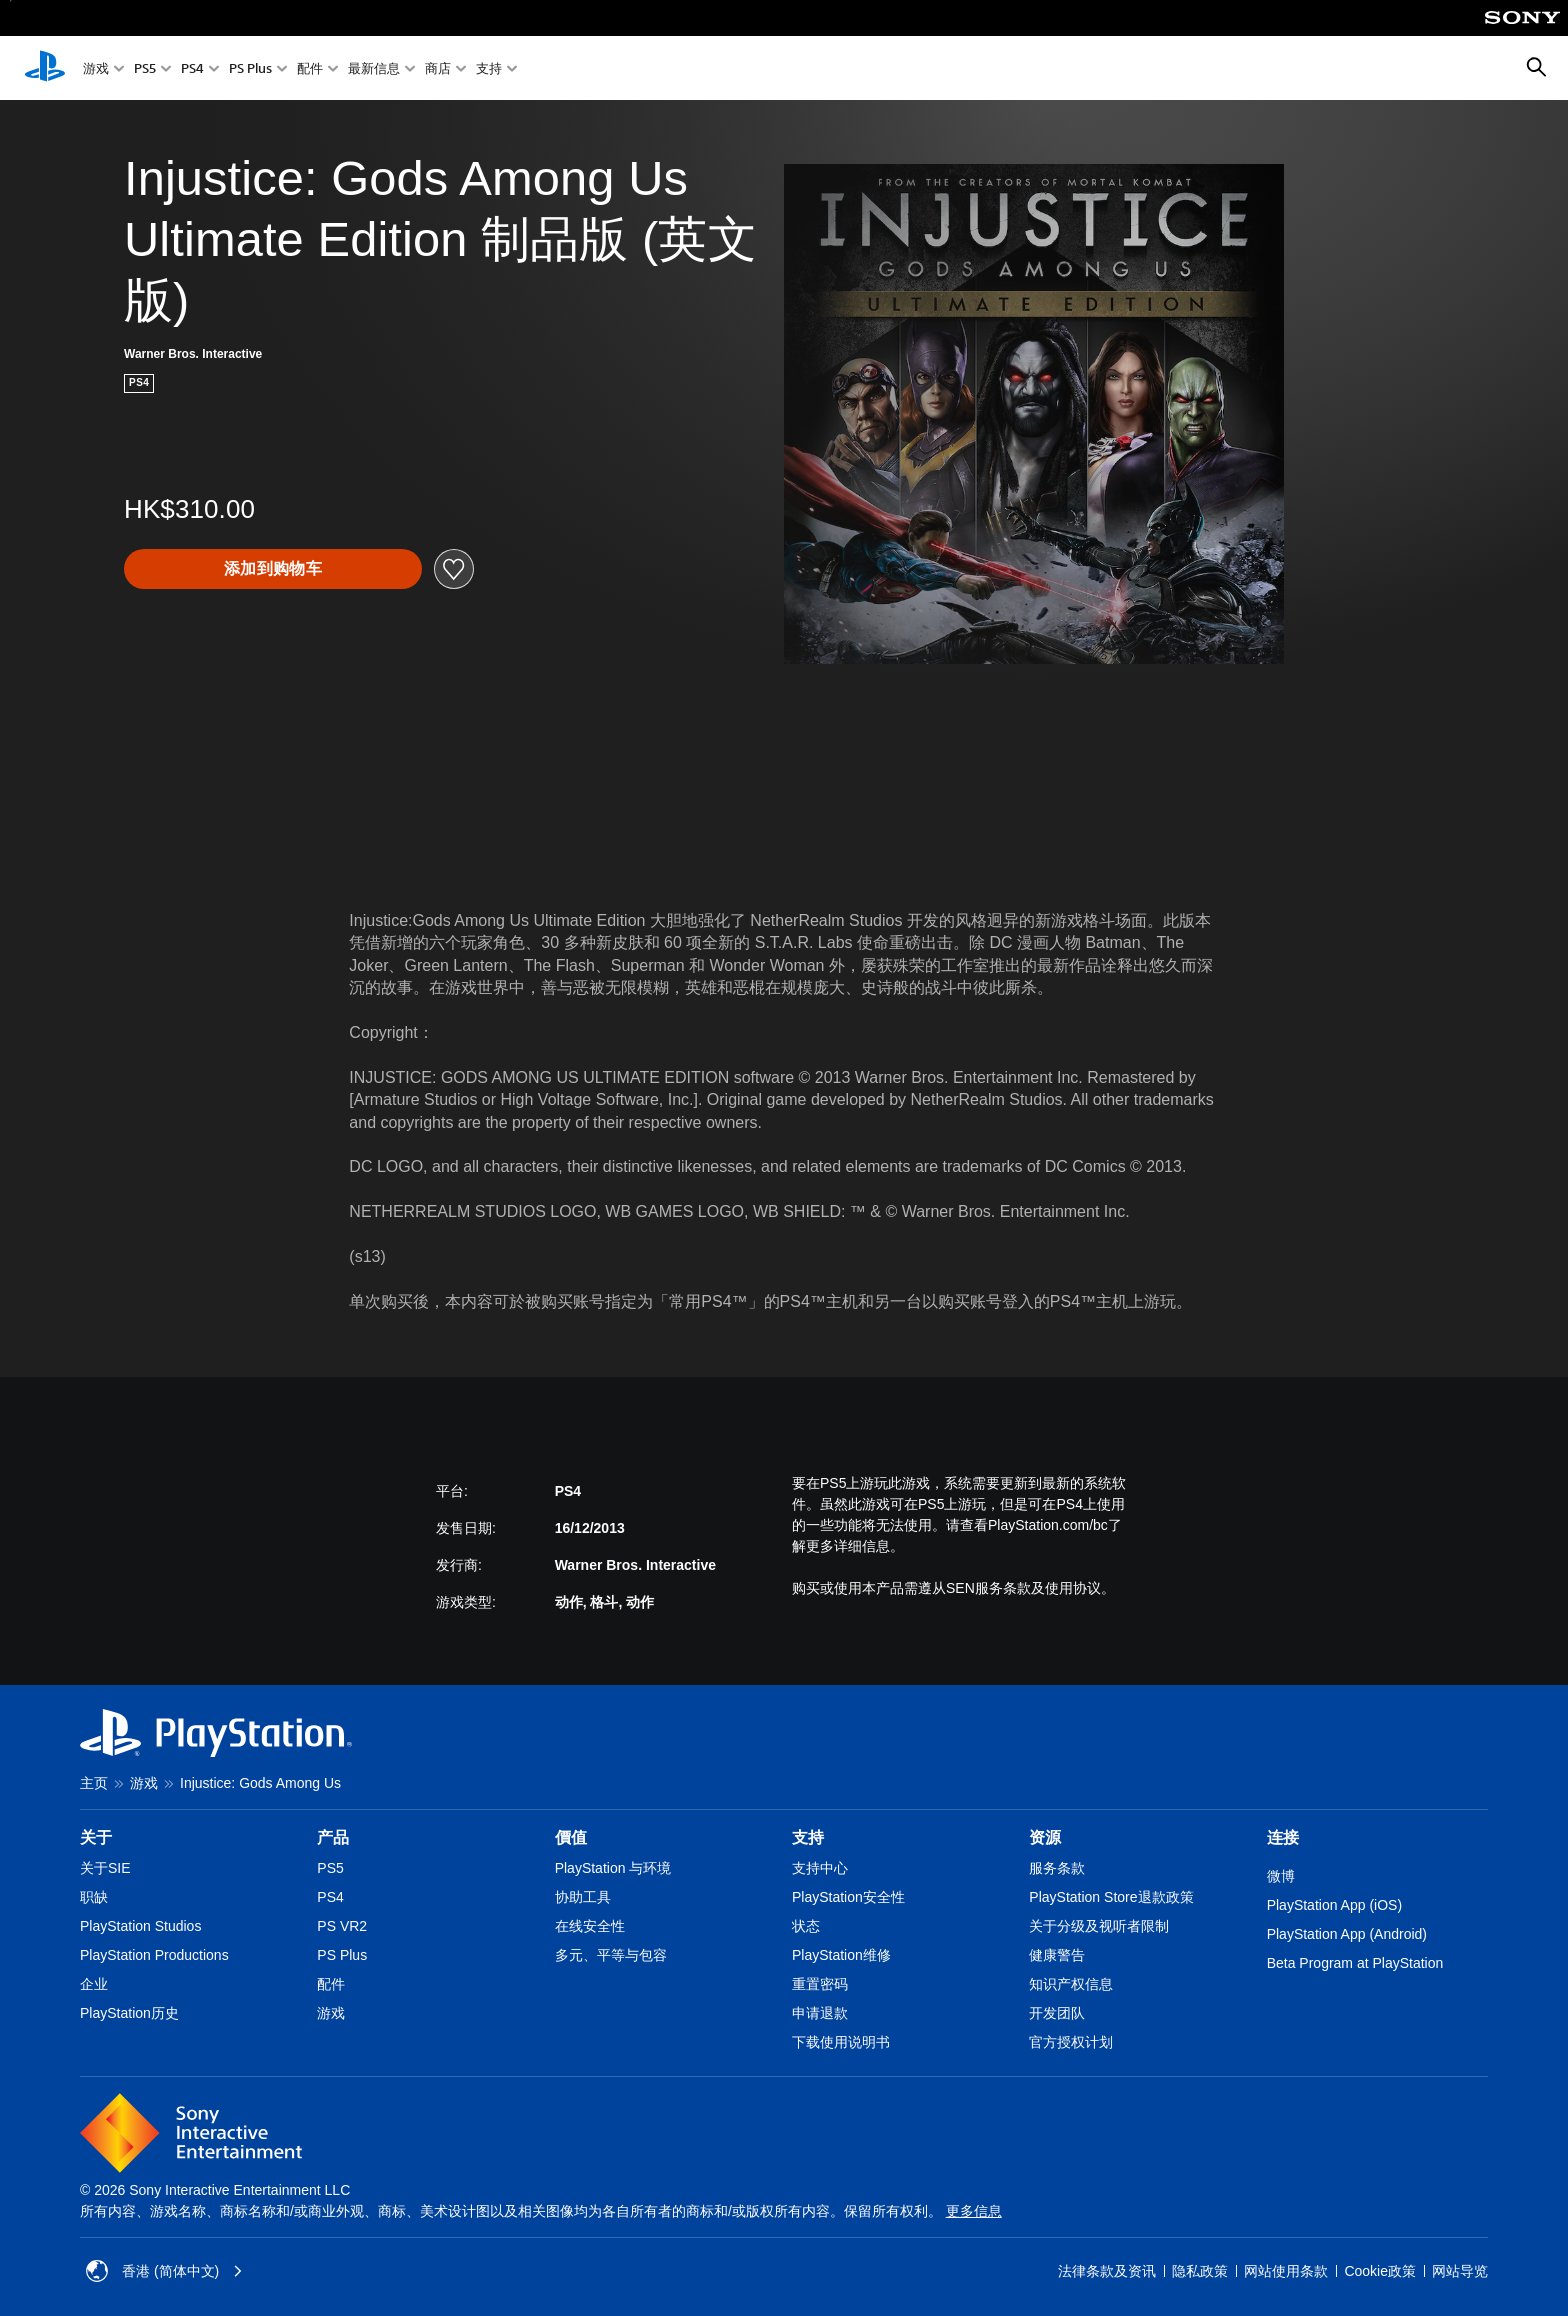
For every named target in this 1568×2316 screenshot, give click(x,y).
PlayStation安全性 (848, 1897)
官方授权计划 (1071, 2042)
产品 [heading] (333, 1837)
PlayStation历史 (129, 2013)
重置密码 (820, 1984)
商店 (438, 68)
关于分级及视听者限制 (1099, 1926)
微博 (1281, 1876)
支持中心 (820, 1868)
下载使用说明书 (841, 2042)
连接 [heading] (1283, 1837)
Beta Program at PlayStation (1355, 1963)
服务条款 (1057, 1868)
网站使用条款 (1286, 2271)
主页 (94, 1783)
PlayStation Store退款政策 (1111, 1897)
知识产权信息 (1071, 1984)
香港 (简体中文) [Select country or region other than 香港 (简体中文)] (164, 2271)
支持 (489, 68)
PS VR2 (342, 1926)
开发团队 (1057, 2013)
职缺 (94, 1897)
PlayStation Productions (154, 1955)
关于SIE (105, 1868)
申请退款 (820, 2013)
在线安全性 (590, 1926)
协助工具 (583, 1897)
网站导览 (1460, 2271)
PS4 (192, 68)
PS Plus (250, 68)
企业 (94, 1984)
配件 (310, 68)
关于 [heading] (96, 1837)
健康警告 (1057, 1955)
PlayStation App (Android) (1347, 1934)
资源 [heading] (1045, 1837)
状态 (806, 1926)
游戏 (96, 68)
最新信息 (374, 68)
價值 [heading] (571, 1837)
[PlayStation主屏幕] (45, 68)
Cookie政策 (1380, 2271)
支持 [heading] (808, 1837)
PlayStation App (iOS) (1334, 1905)
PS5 (145, 68)
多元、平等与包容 (611, 1955)
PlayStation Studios (140, 1926)
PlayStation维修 (841, 1955)
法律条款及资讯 (1107, 2271)
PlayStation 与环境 (613, 1868)
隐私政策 (1200, 2271)
